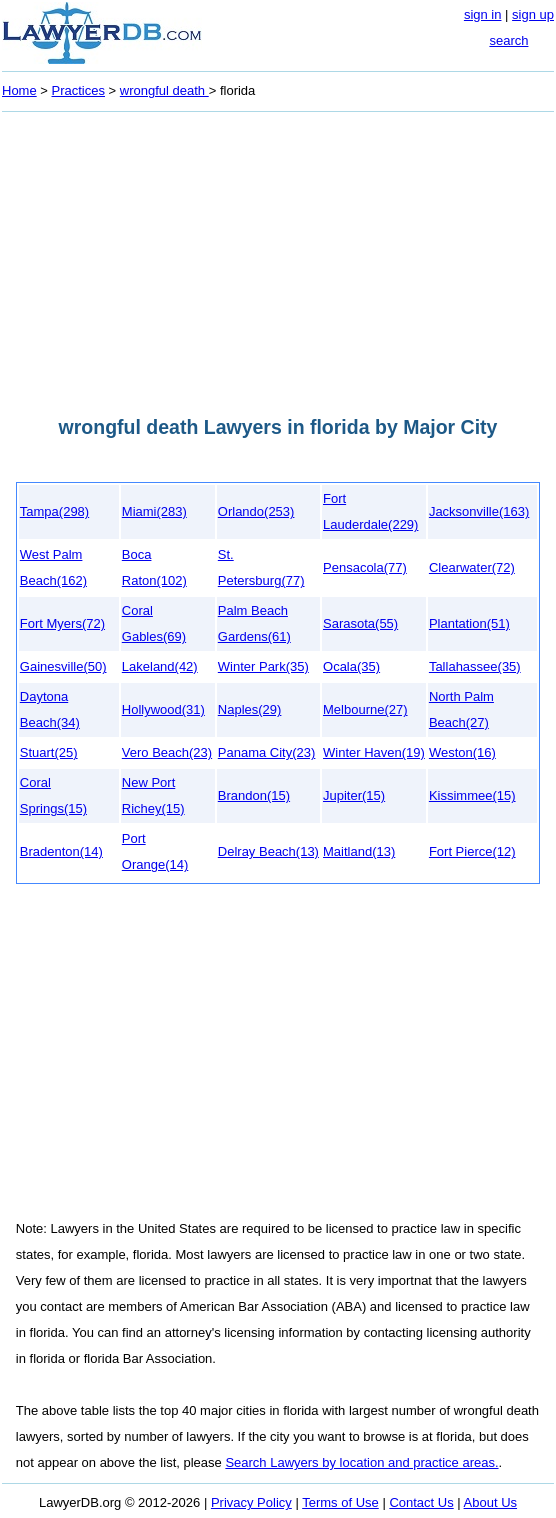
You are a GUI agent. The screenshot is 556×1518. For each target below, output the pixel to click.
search (508, 40)
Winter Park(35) (263, 666)
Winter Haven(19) (374, 752)
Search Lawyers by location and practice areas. (361, 1462)
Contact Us (421, 1502)
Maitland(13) (359, 851)
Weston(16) (462, 752)
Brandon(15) (254, 795)
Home (19, 90)
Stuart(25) (49, 752)
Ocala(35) (351, 666)
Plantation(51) (469, 623)
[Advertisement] (278, 258)
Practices (78, 90)
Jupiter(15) (354, 795)
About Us (490, 1502)
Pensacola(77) (365, 567)
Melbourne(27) (365, 709)
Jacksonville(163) (479, 511)
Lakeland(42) (160, 666)
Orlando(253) (256, 511)
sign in (483, 14)
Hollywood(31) (163, 709)
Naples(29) (250, 709)
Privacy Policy (251, 1502)
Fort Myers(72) (62, 623)
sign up (533, 14)
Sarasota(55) (360, 623)
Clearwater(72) (472, 567)
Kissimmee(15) (472, 795)
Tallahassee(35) (475, 666)
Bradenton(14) (61, 851)
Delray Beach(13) (268, 851)
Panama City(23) (267, 752)
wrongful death (164, 90)
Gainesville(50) (63, 666)
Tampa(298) (54, 511)
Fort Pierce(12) (472, 851)
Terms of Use (340, 1502)
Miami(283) (154, 511)
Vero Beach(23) (167, 752)
